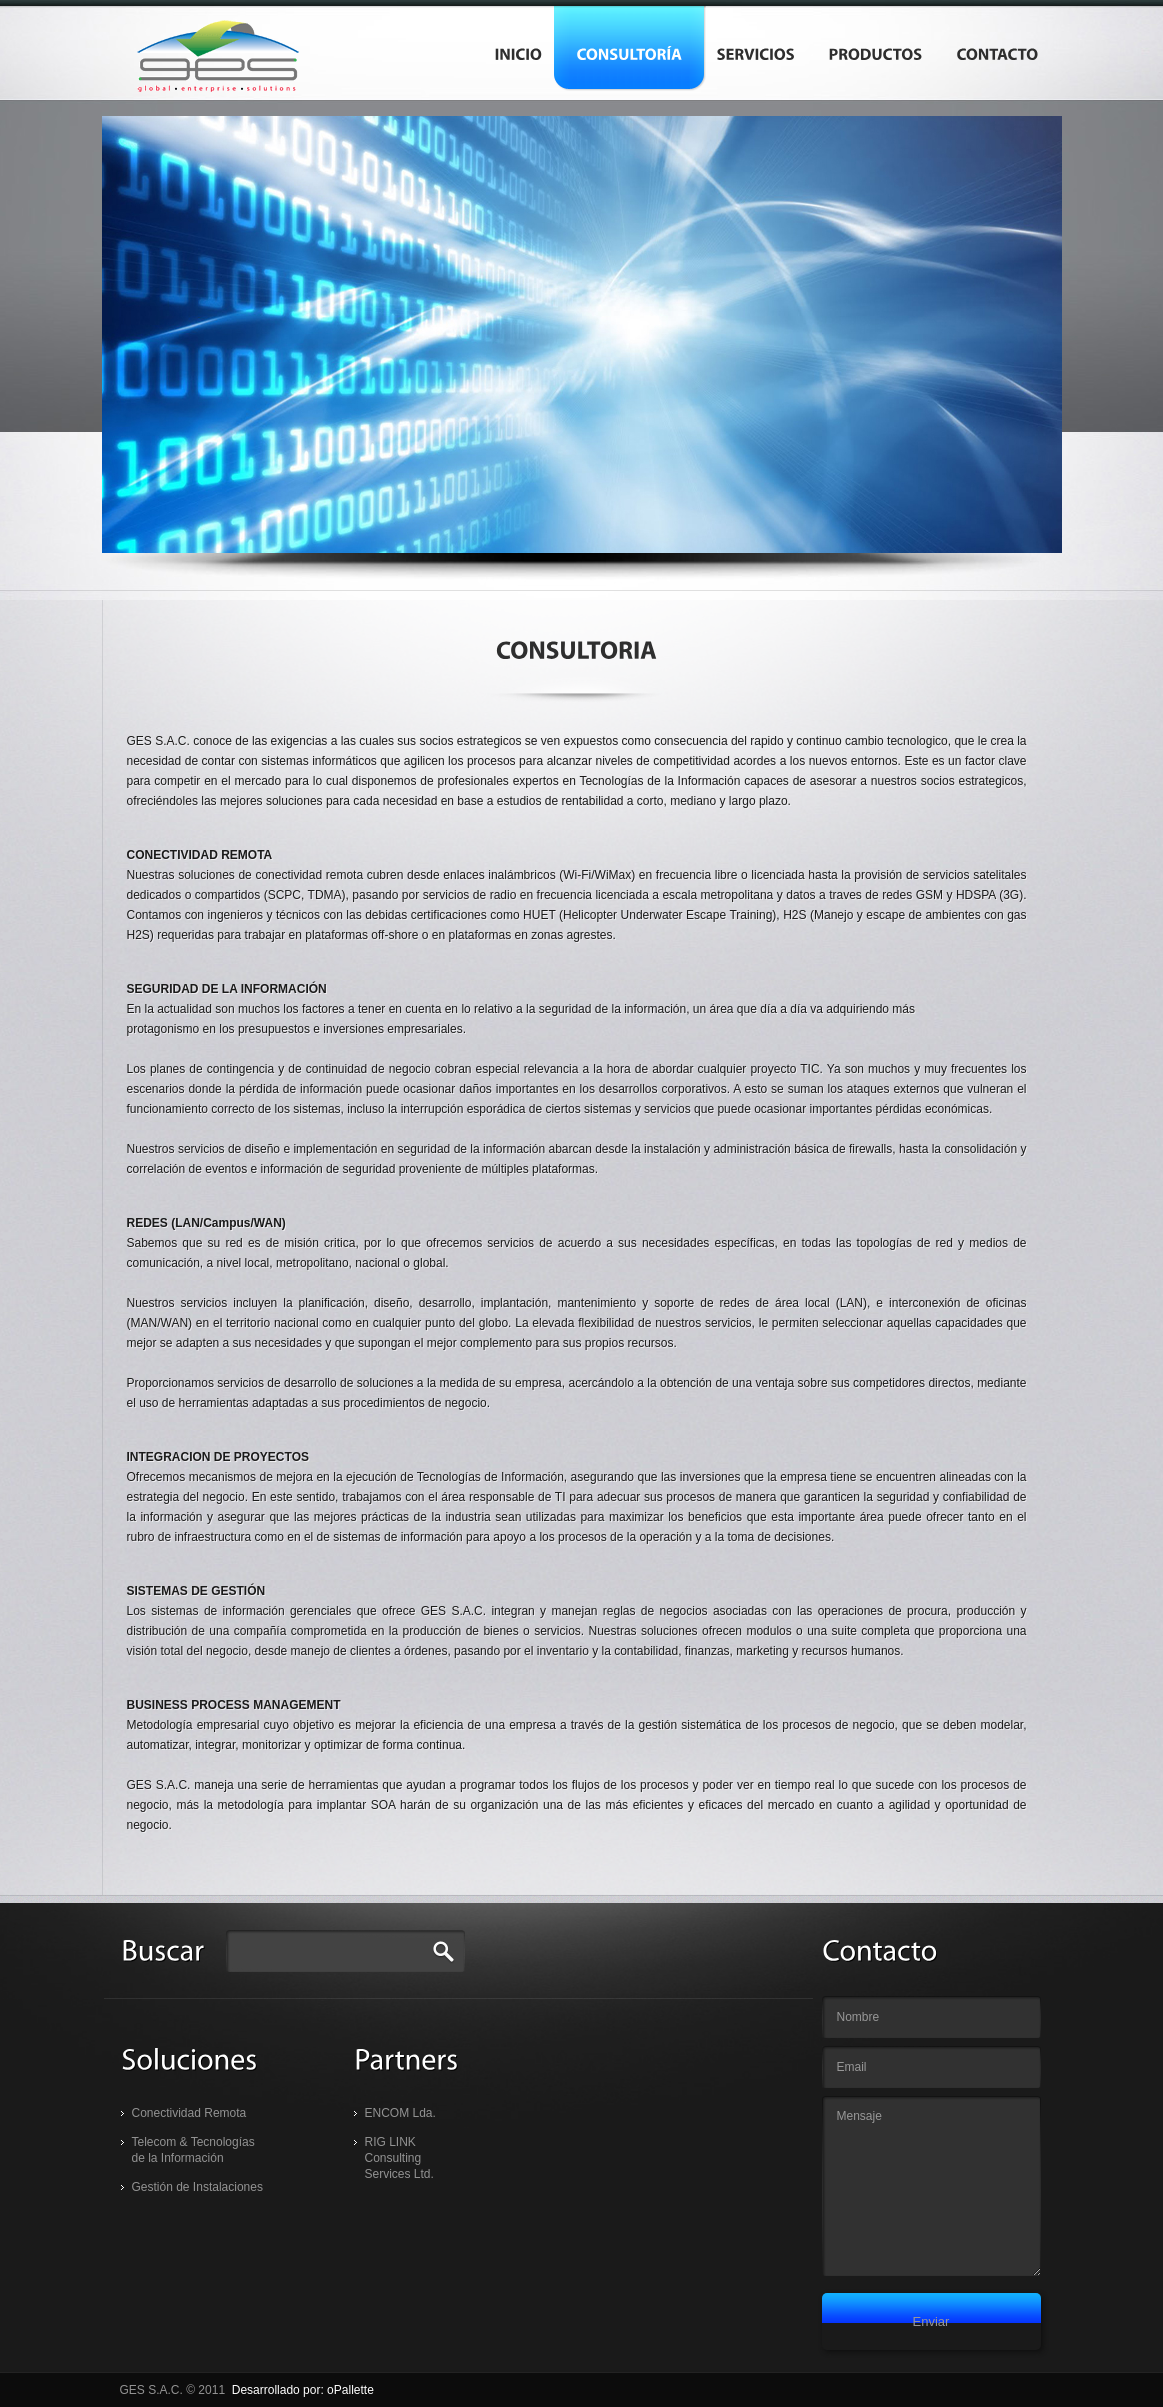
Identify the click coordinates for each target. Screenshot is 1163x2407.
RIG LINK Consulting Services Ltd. (399, 2158)
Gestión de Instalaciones (197, 2187)
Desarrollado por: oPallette (303, 2390)
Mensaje (931, 2186)
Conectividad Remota (189, 2113)
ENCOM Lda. (400, 2113)
